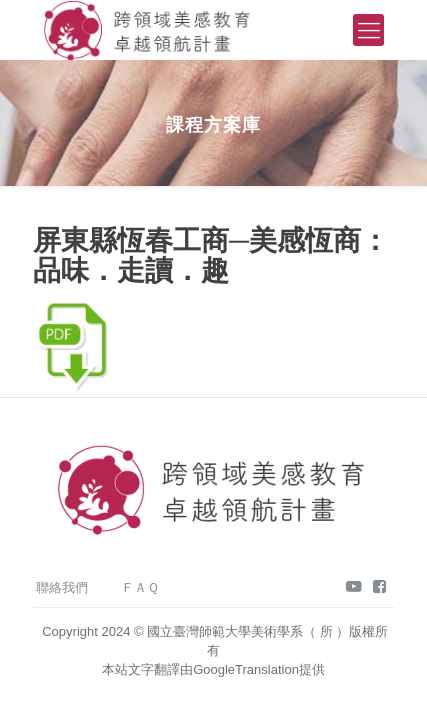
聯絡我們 (62, 587)
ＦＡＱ (140, 587)
